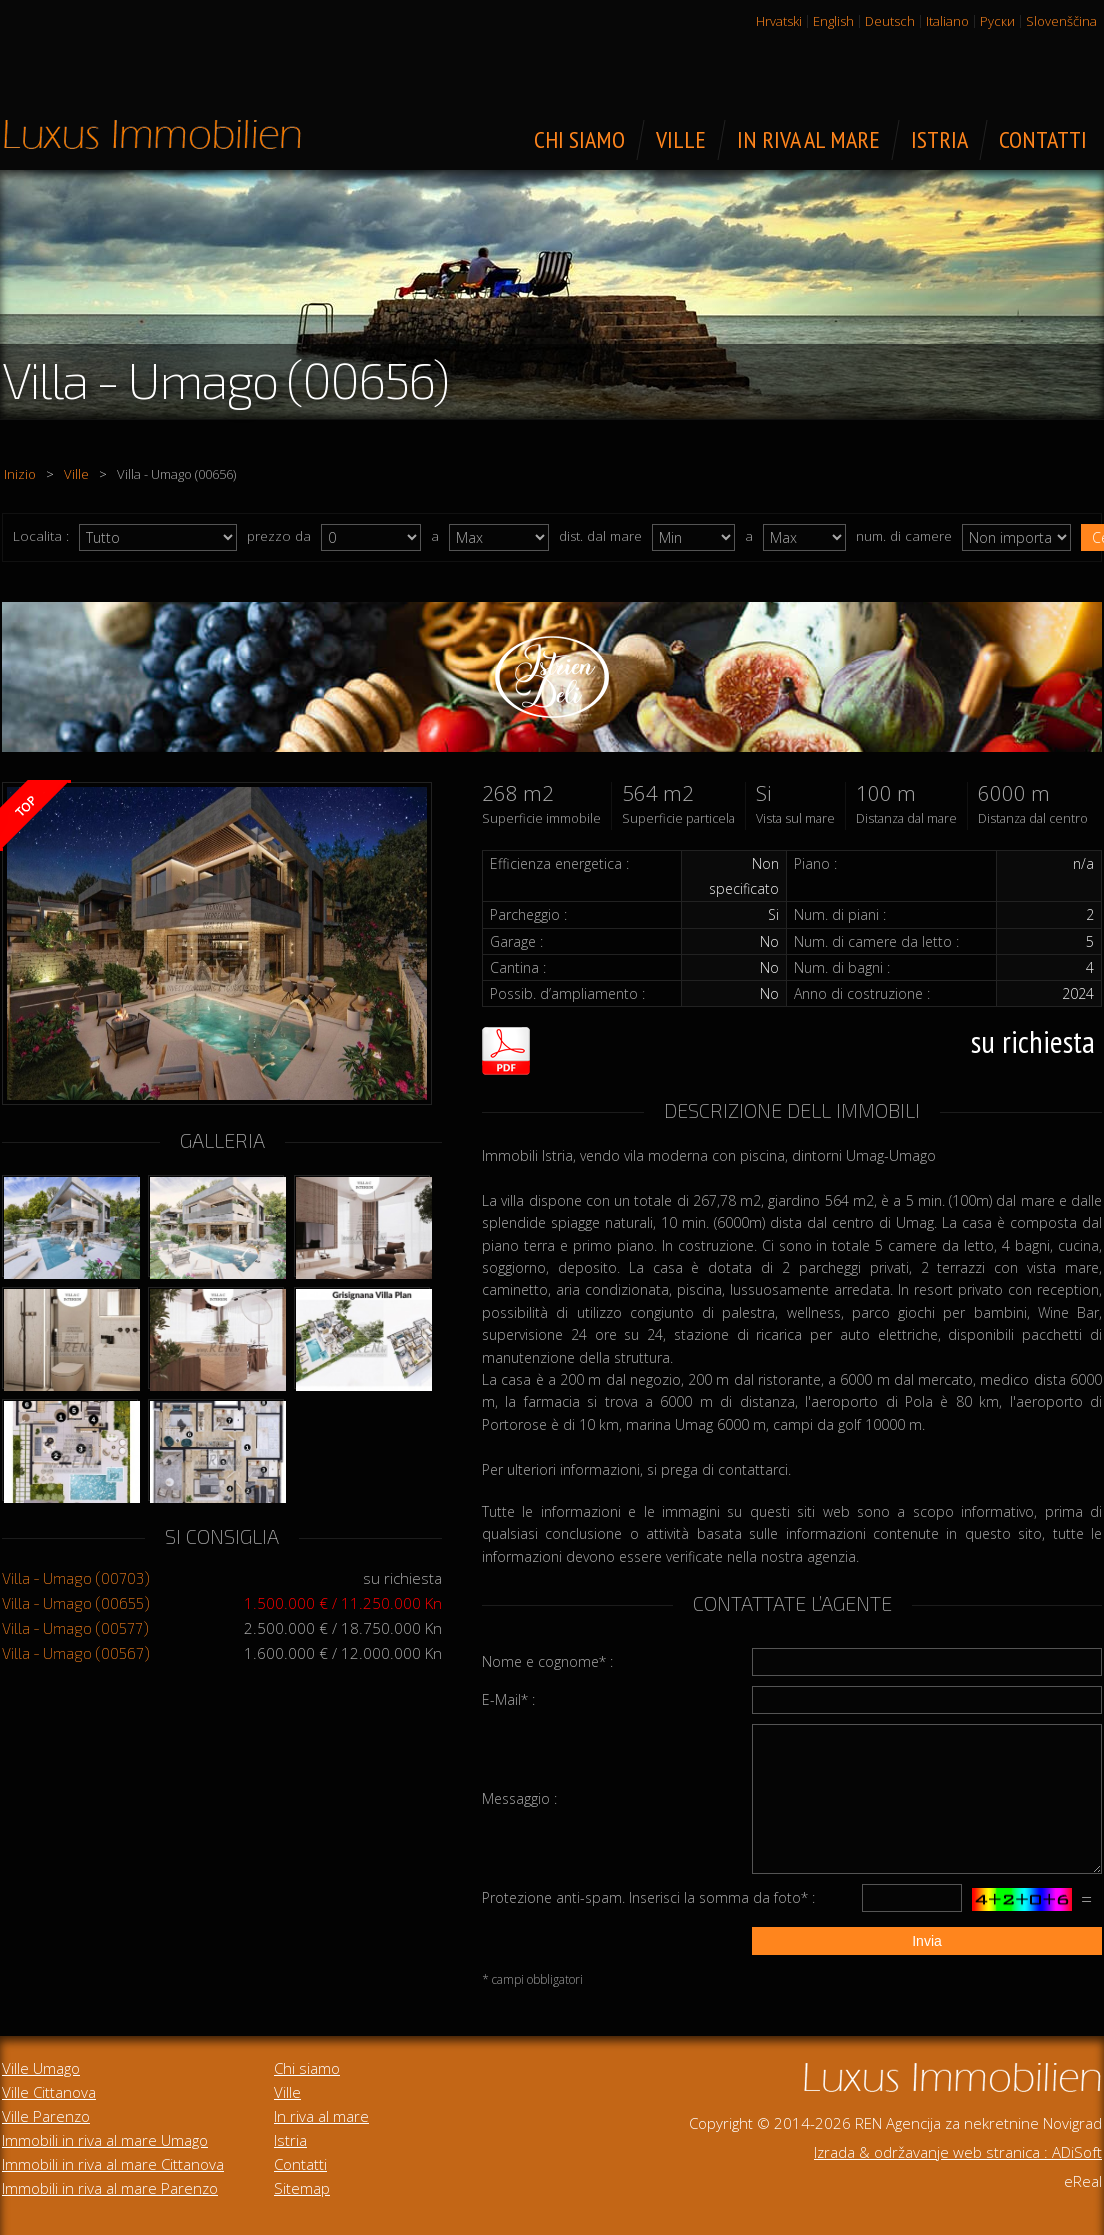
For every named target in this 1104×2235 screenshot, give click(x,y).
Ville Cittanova (49, 2092)
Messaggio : (519, 1798)
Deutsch (890, 21)
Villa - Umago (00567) (76, 1653)
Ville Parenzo (46, 2116)
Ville (76, 474)
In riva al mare (321, 2116)
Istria (290, 2140)
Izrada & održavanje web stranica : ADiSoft (958, 2152)
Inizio (20, 474)
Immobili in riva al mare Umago (105, 2140)
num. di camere (904, 536)
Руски (997, 21)
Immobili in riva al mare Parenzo (110, 2188)
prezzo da (279, 536)
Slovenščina (1061, 21)
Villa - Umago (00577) (75, 1628)
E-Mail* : (508, 1699)
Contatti (300, 2164)
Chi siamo (307, 2068)
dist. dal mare (600, 536)
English (833, 21)
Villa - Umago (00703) (76, 1578)
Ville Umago (41, 2068)
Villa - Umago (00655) (76, 1603)
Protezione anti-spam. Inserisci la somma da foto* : (648, 1897)
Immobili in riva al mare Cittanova (113, 2164)
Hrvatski (779, 21)
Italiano (947, 21)
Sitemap (302, 2188)
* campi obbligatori (532, 1979)
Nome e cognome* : (547, 1661)
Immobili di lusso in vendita (152, 134)
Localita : (41, 536)
